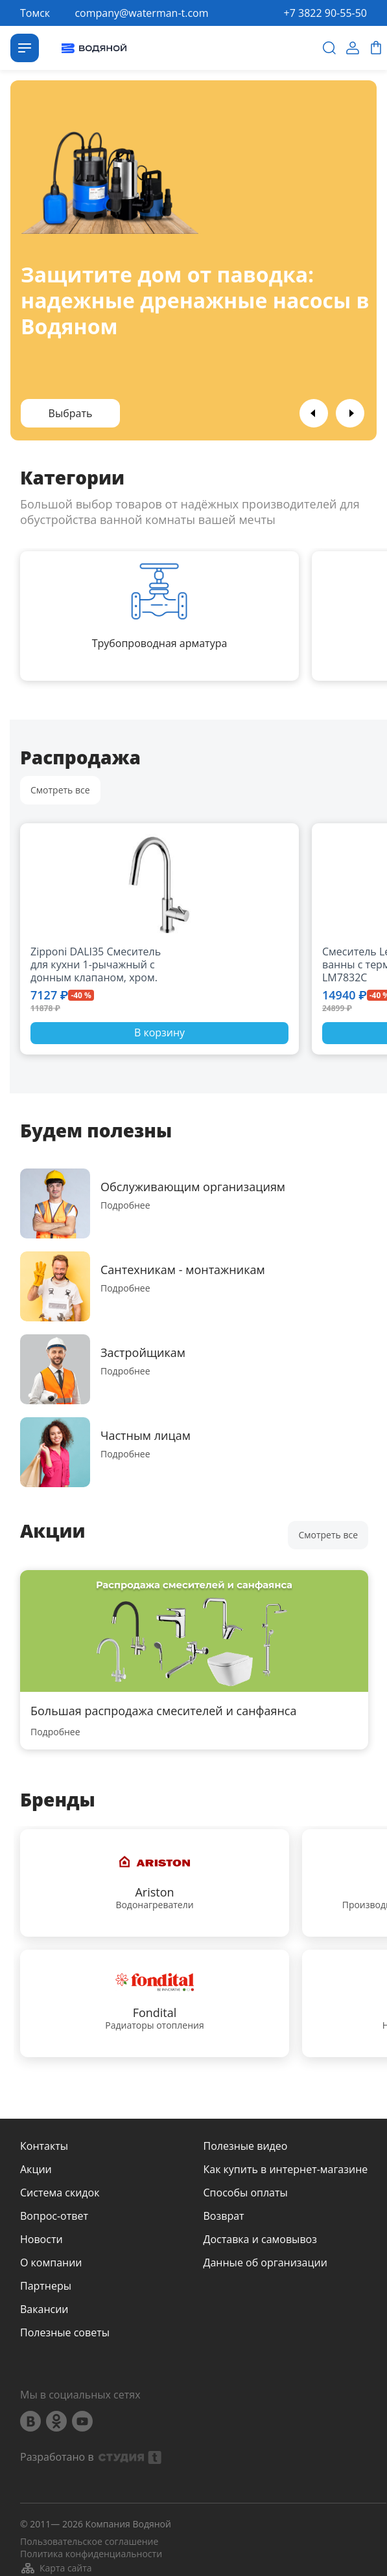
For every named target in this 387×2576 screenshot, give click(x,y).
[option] (193, 260)
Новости (41, 2239)
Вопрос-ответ (54, 2215)
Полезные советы (65, 2332)
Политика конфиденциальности (91, 2554)
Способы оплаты (246, 2192)
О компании (51, 2262)
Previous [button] (313, 413)
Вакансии (44, 2309)
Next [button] (350, 413)
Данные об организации (265, 2262)
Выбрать (71, 413)
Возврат (224, 2215)
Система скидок (59, 2192)
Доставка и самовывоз (260, 2239)
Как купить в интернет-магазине (286, 2169)
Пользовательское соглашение (89, 2542)
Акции (36, 2169)
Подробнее (125, 1205)
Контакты (44, 2145)
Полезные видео (246, 2145)
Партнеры (45, 2285)
